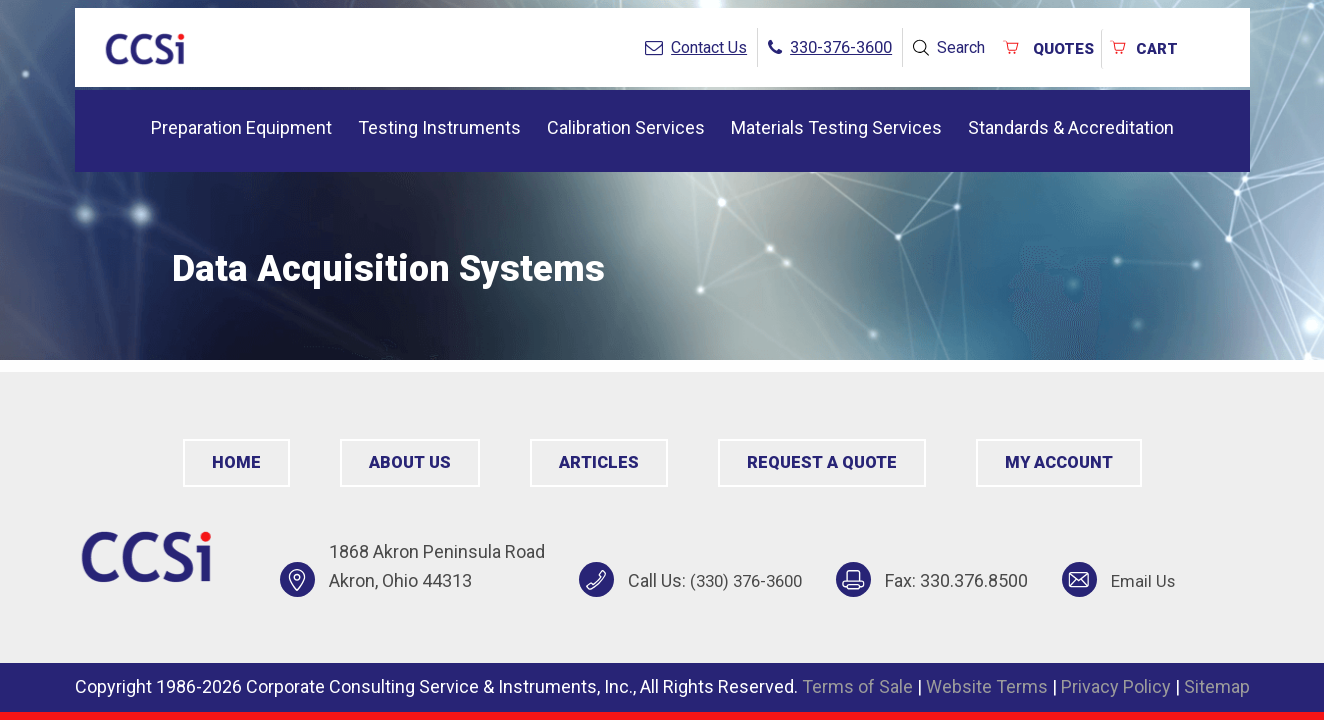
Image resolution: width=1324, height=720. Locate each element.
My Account (1056, 462)
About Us (412, 462)
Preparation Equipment (241, 123)
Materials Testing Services (836, 123)
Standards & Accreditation (1071, 123)
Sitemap (1217, 686)
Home (239, 462)
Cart (1140, 45)
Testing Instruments (439, 123)
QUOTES (1036, 45)
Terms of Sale (857, 686)
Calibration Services (626, 123)
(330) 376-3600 (751, 580)
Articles (599, 462)
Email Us (1155, 580)
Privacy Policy (1116, 686)
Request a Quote (820, 462)
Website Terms (987, 686)
